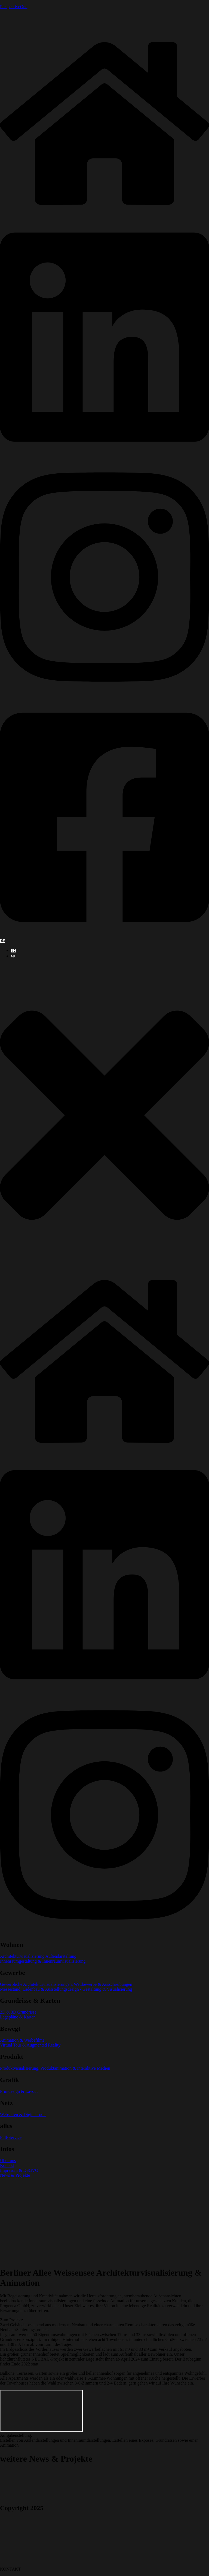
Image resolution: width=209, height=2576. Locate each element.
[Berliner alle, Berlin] (41, 2411)
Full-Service (10, 2137)
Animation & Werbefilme (22, 2040)
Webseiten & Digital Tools (23, 2114)
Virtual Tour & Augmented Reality (30, 2045)
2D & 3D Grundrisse (18, 2012)
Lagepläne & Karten (18, 2017)
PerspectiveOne (13, 6)
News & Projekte (15, 2175)
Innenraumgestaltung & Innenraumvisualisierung (43, 1961)
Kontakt (7, 2165)
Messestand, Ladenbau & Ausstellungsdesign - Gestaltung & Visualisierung (66, 1989)
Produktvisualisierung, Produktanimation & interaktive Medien (55, 2068)
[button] (104, 1115)
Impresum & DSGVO (19, 2170)
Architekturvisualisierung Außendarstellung (38, 1956)
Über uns (8, 2160)
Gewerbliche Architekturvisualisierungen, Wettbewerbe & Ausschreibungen (66, 1984)
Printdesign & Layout (19, 2091)
